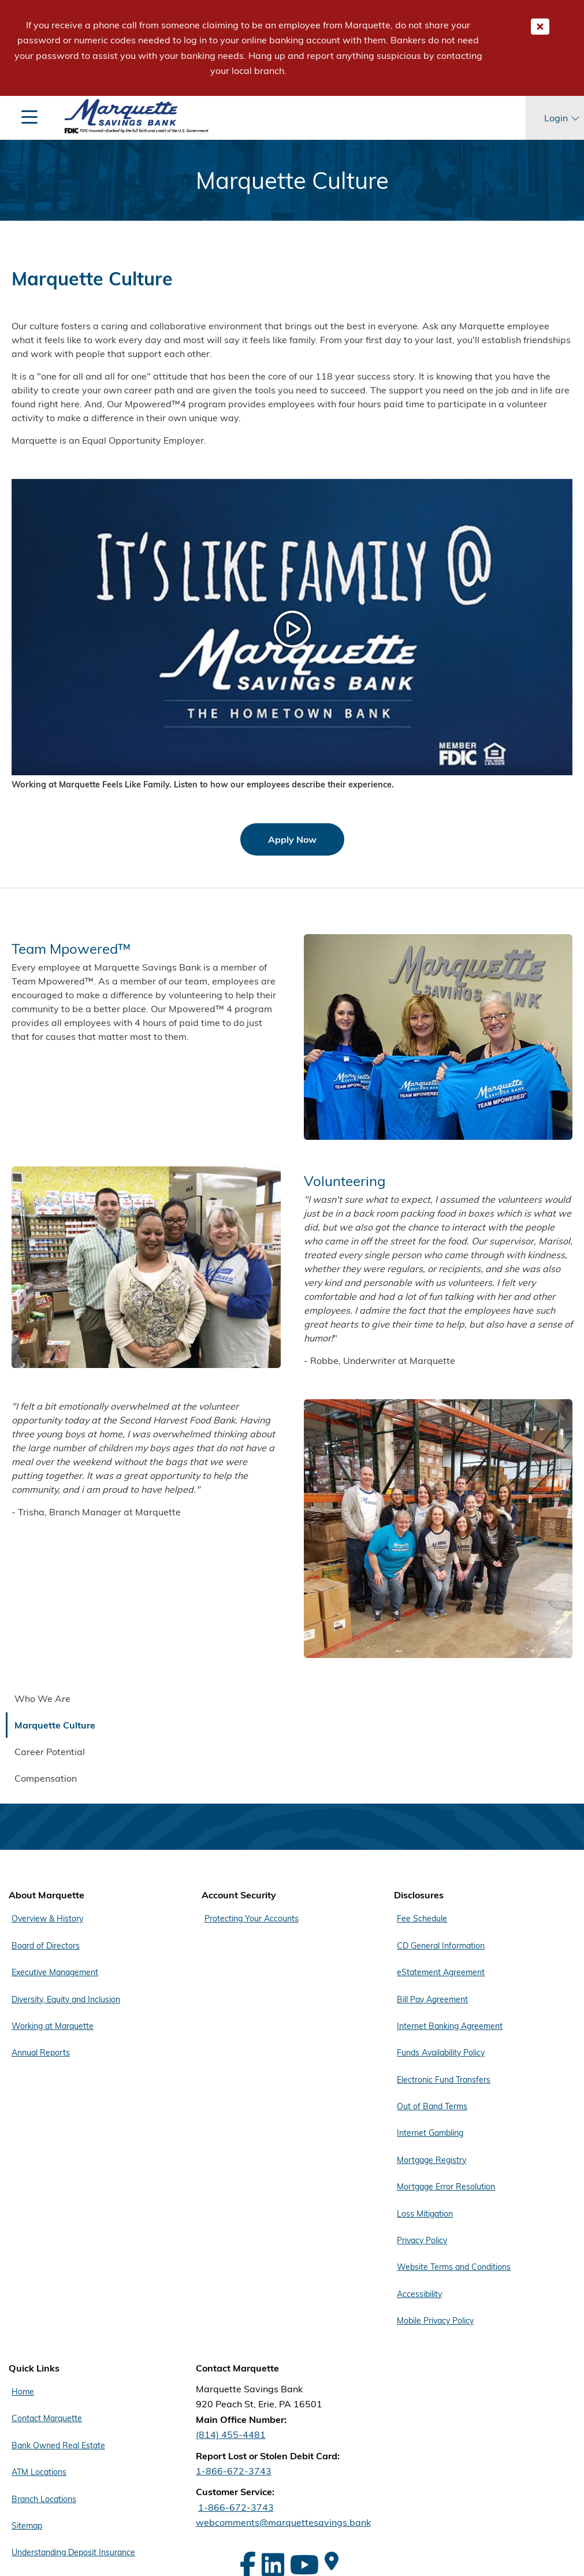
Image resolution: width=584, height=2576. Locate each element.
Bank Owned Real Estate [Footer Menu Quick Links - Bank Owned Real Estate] (58, 2445)
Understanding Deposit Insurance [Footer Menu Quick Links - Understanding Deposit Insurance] (73, 2552)
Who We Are (42, 1698)
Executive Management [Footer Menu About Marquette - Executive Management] (55, 1972)
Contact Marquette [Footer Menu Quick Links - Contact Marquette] (47, 2418)
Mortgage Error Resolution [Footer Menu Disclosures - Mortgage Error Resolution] (446, 2186)
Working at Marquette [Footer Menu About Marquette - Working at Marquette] (53, 2026)
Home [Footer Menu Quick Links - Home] (23, 2392)
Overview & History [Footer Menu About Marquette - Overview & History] (47, 1918)
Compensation (45, 1778)
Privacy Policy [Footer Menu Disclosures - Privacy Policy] (422, 2240)
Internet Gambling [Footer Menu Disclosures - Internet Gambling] (430, 2133)
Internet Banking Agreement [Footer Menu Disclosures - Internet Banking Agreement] (450, 2026)
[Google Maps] (331, 2561)
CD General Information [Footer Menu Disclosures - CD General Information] (441, 1946)
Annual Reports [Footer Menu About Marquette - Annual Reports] (41, 2052)
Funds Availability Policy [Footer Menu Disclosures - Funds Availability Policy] (441, 2052)
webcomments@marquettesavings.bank (283, 2522)
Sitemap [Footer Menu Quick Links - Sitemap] (27, 2526)
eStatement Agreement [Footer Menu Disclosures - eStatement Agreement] (441, 1972)
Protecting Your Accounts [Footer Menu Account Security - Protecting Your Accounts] (251, 1918)
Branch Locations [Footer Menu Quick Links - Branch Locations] (44, 2499)
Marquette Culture (54, 1725)
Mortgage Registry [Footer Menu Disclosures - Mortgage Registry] (431, 2160)
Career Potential (49, 1751)
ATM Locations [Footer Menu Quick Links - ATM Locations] (39, 2472)
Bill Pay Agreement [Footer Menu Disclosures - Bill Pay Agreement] (432, 1999)
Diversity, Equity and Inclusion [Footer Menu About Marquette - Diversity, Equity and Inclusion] (66, 1999)
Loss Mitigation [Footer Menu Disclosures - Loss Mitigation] (425, 2214)
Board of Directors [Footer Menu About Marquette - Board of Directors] (46, 1946)
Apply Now (292, 839)
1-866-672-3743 (233, 2471)
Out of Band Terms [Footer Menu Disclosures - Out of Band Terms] (432, 2106)
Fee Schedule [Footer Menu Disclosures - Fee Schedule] (422, 1918)
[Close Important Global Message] (540, 26)
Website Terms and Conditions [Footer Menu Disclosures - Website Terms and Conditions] (454, 2267)
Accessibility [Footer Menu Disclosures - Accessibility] (419, 2294)
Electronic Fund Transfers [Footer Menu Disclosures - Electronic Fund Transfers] (443, 2080)
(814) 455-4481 (231, 2434)
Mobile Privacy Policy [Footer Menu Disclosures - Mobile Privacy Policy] (435, 2320)
